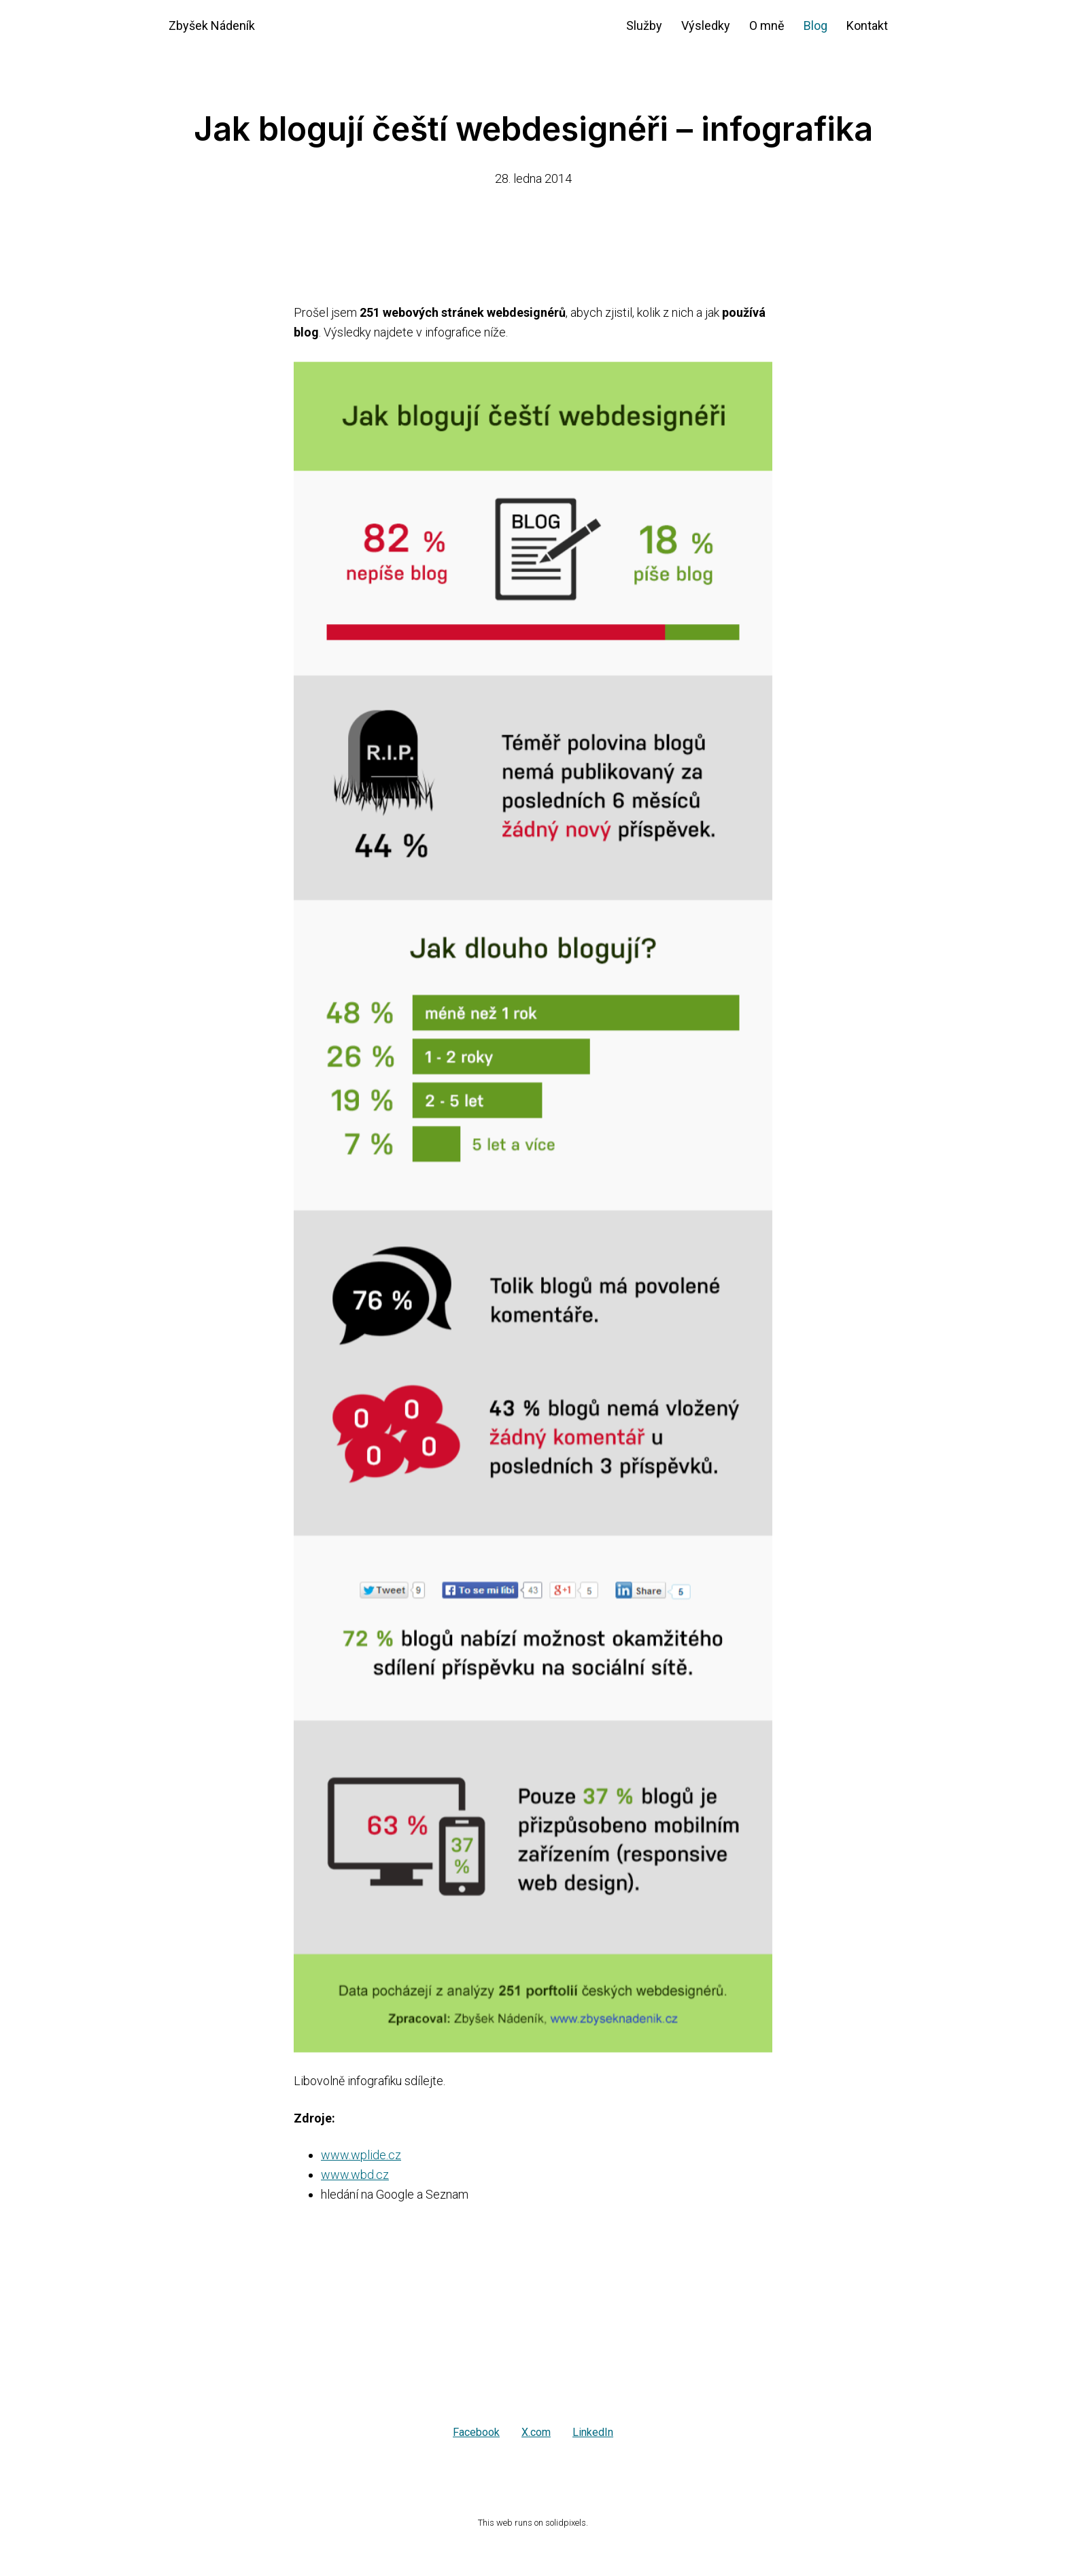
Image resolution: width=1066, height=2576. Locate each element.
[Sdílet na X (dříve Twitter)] (536, 2432)
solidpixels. (566, 2523)
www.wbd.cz (355, 2174)
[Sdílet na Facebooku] (476, 2432)
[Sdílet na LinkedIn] (592, 2432)
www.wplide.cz (361, 2155)
